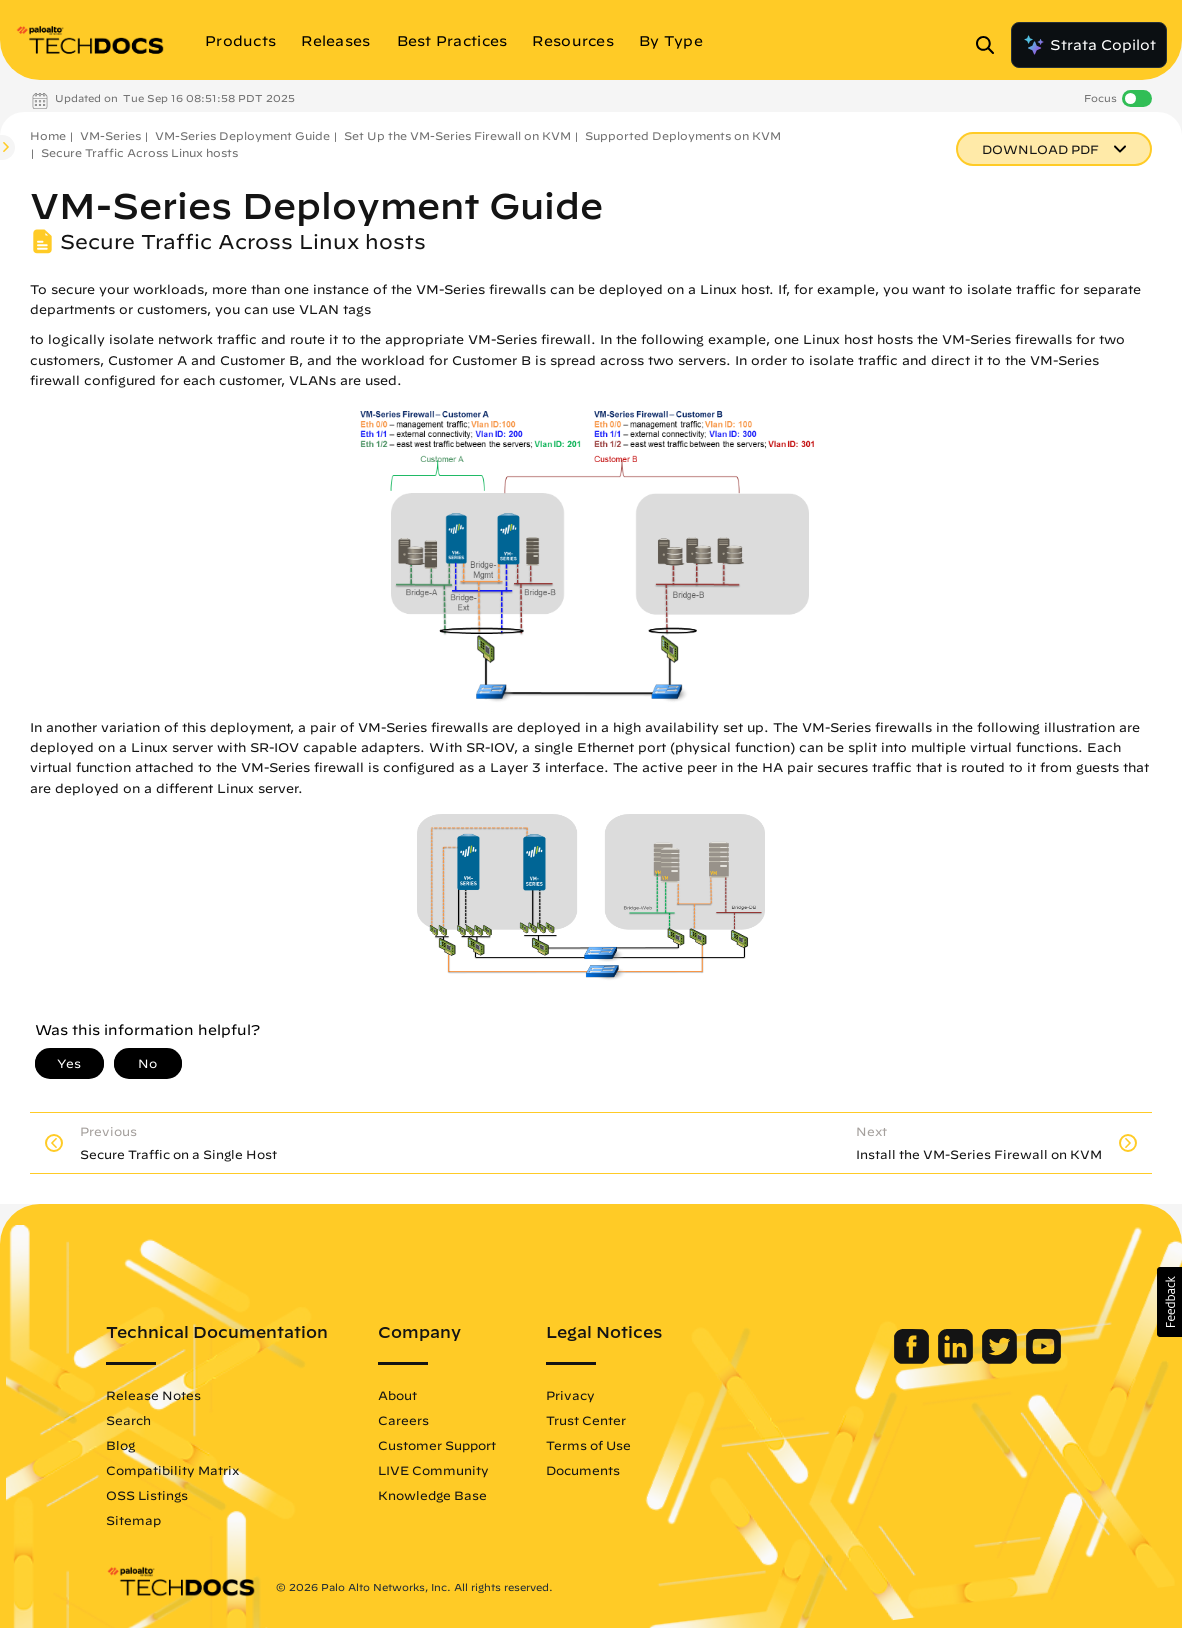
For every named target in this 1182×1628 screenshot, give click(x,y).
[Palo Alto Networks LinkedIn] (943, 1359)
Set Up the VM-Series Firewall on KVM (457, 135)
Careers (417, 1420)
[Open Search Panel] (991, 45)
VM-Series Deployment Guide (242, 135)
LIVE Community (447, 1470)
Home (48, 135)
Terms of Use (602, 1445)
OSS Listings (161, 1495)
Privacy (584, 1395)
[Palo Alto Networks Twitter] (987, 1359)
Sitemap (147, 1520)
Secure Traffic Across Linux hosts (139, 152)
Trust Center (600, 1420)
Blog (134, 1445)
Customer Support (451, 1445)
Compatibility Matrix (186, 1470)
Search (142, 1420)
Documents (597, 1470)
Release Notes (167, 1395)
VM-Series (110, 135)
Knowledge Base (446, 1495)
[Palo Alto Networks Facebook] (899, 1359)
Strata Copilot (1089, 45)
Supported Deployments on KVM (683, 135)
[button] (1169, 1302)
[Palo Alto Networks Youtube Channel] (1029, 1359)
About (411, 1395)
